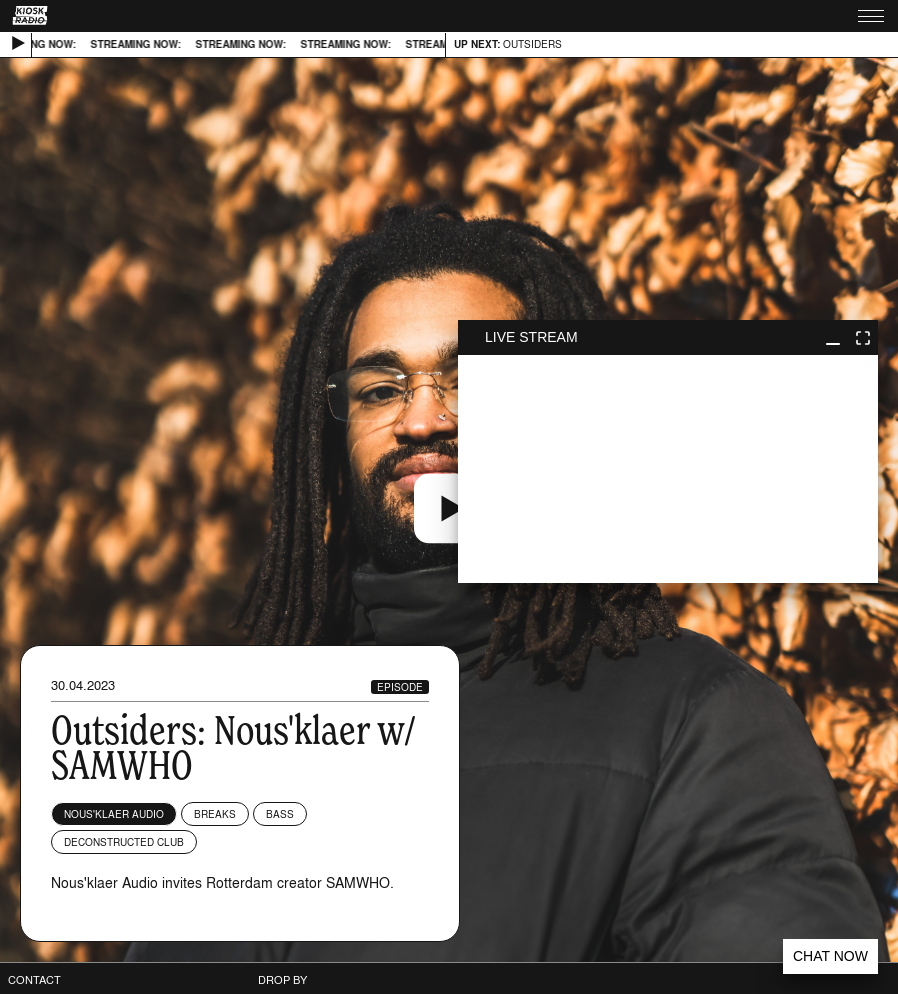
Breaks (215, 814)
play (668, 469)
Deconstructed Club (124, 842)
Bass (280, 814)
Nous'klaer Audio (114, 814)
